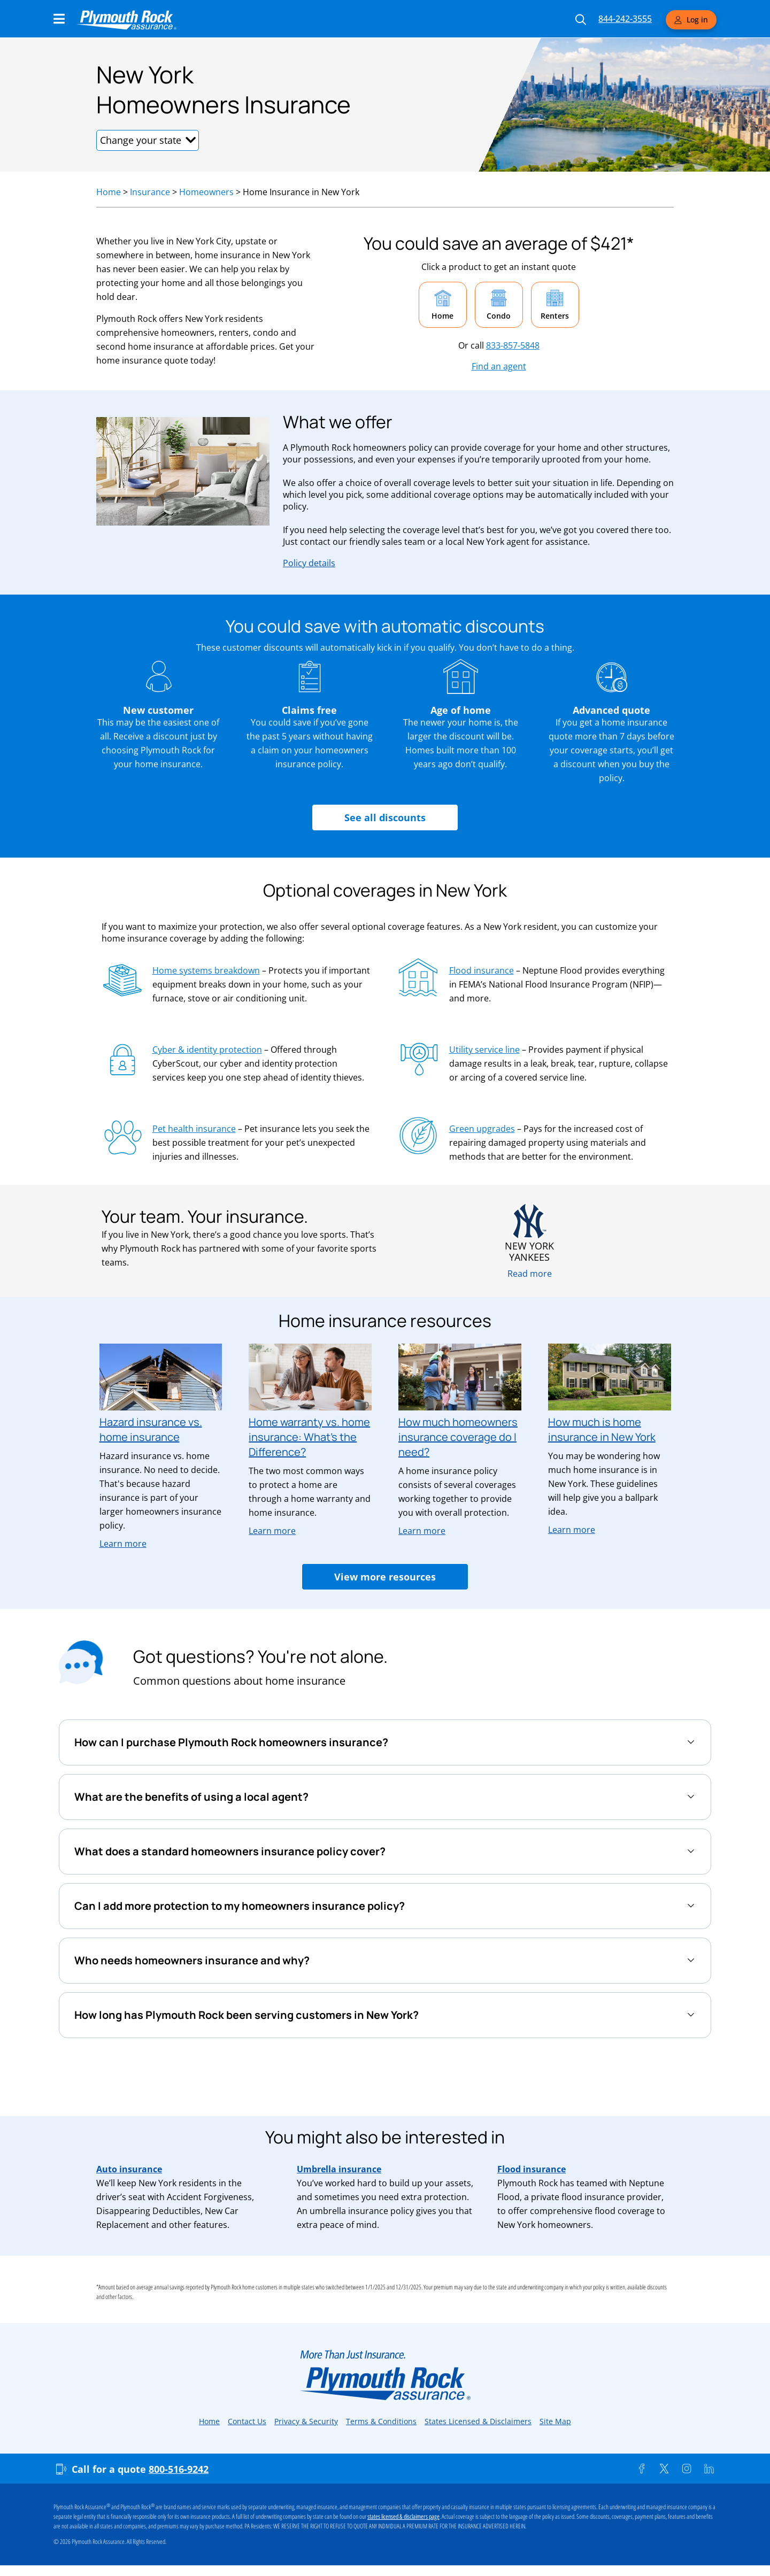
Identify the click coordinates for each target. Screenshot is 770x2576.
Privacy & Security (306, 2421)
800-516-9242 (179, 2469)
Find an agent (499, 366)
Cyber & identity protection (207, 1049)
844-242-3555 (625, 19)
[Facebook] (641, 2468)
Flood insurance (481, 970)
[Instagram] (686, 2468)
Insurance (150, 192)
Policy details (309, 563)
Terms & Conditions (381, 2421)
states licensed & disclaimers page (403, 2516)
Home (108, 192)
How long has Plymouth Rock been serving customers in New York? (246, 2015)
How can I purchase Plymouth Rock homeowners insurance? (231, 1742)
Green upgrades (482, 1129)
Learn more (123, 1543)
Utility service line (484, 1049)
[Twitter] (664, 2468)
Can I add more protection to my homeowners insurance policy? (239, 1906)
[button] (147, 140)
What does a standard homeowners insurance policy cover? (230, 1851)
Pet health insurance (194, 1129)
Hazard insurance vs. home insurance (150, 1429)
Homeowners (206, 192)
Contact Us (247, 2421)
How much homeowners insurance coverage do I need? (458, 1437)
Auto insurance (129, 2169)
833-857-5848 (513, 345)
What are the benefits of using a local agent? (191, 1797)
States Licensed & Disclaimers (478, 2421)
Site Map (555, 2421)
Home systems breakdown (206, 970)
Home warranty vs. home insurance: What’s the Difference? (309, 1437)
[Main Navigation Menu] (59, 18)
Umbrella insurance (339, 2169)
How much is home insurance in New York (602, 1429)
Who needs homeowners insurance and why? (192, 1960)
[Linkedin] (709, 2468)
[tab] (385, 1742)
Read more (529, 1273)
